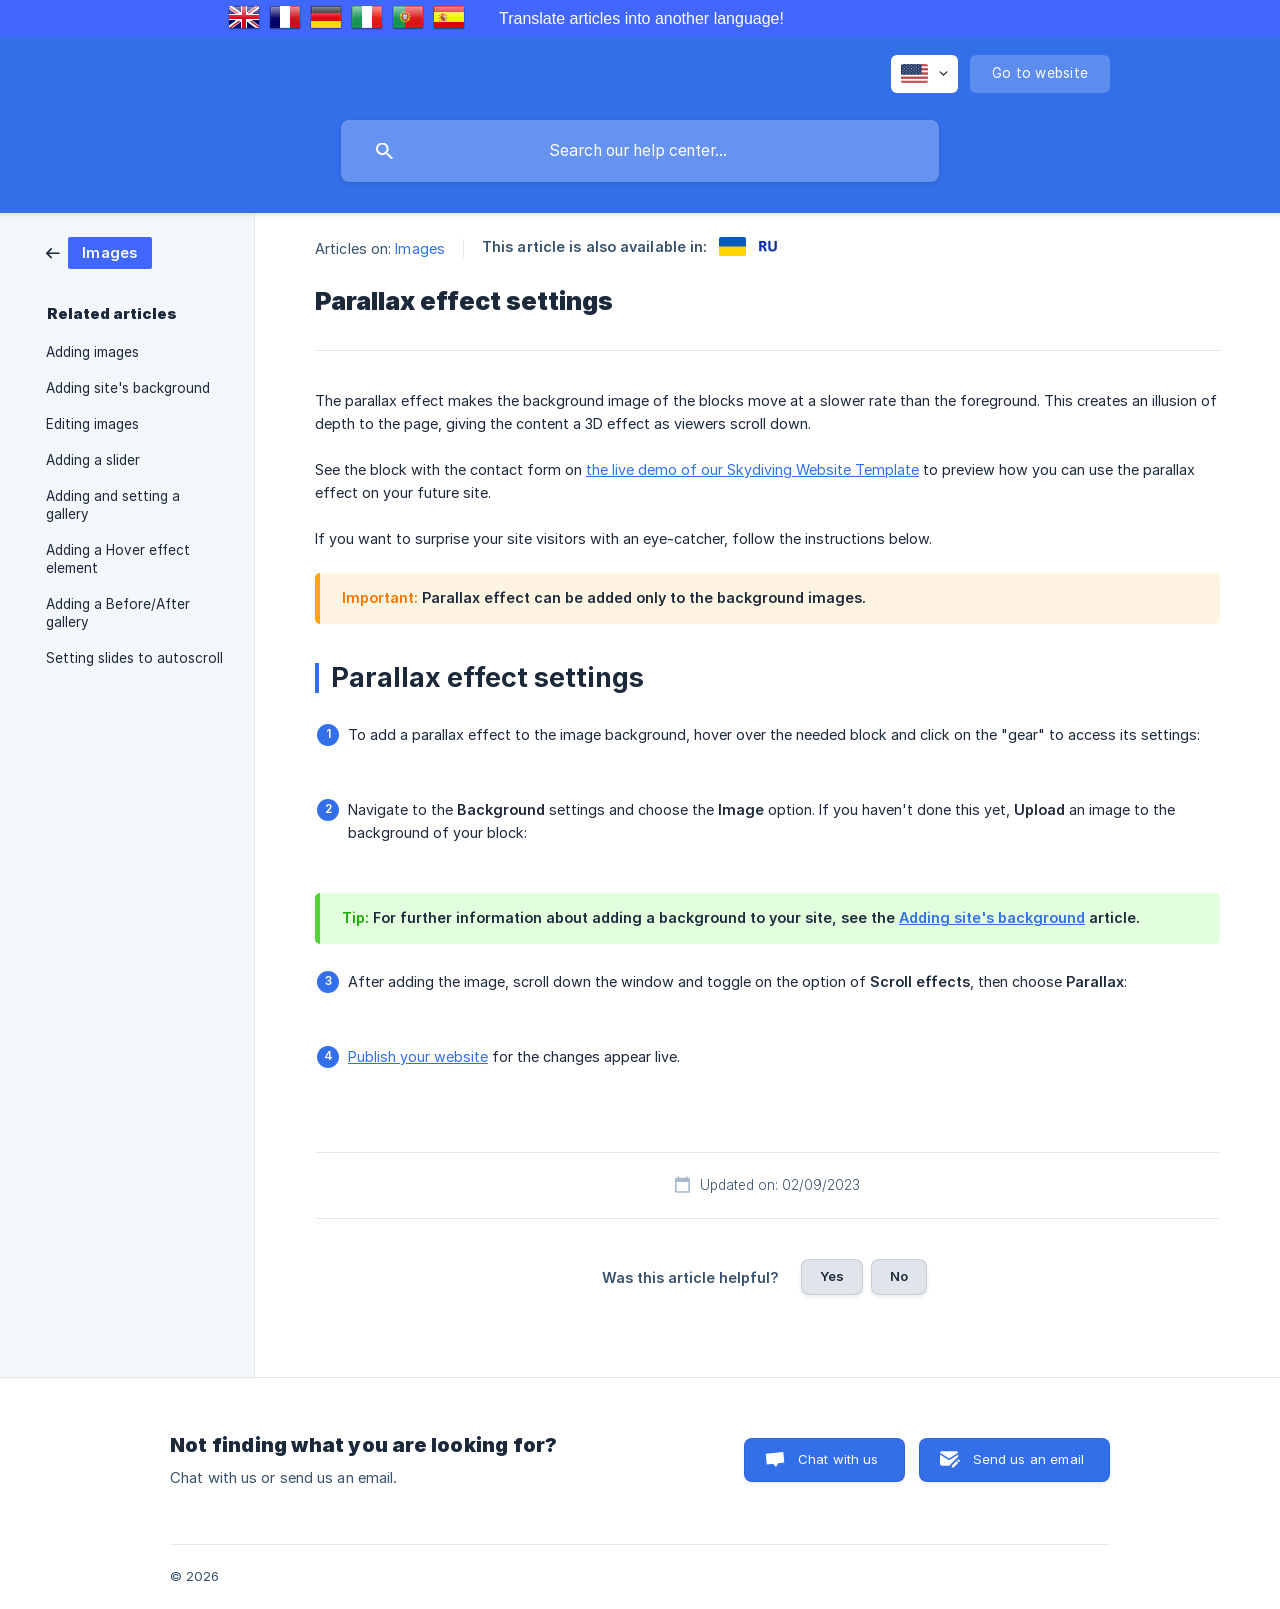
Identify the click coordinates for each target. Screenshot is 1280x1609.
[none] (924, 74)
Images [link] (420, 248)
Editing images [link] (92, 424)
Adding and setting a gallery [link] (113, 505)
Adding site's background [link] (128, 388)
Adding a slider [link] (93, 460)
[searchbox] (640, 151)
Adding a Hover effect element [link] (118, 559)
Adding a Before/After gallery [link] (118, 613)
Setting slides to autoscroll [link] (134, 658)
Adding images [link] (92, 352)
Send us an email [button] (1028, 1459)
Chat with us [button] (838, 1459)
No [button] (899, 1276)
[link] (99, 251)
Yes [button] (832, 1276)
